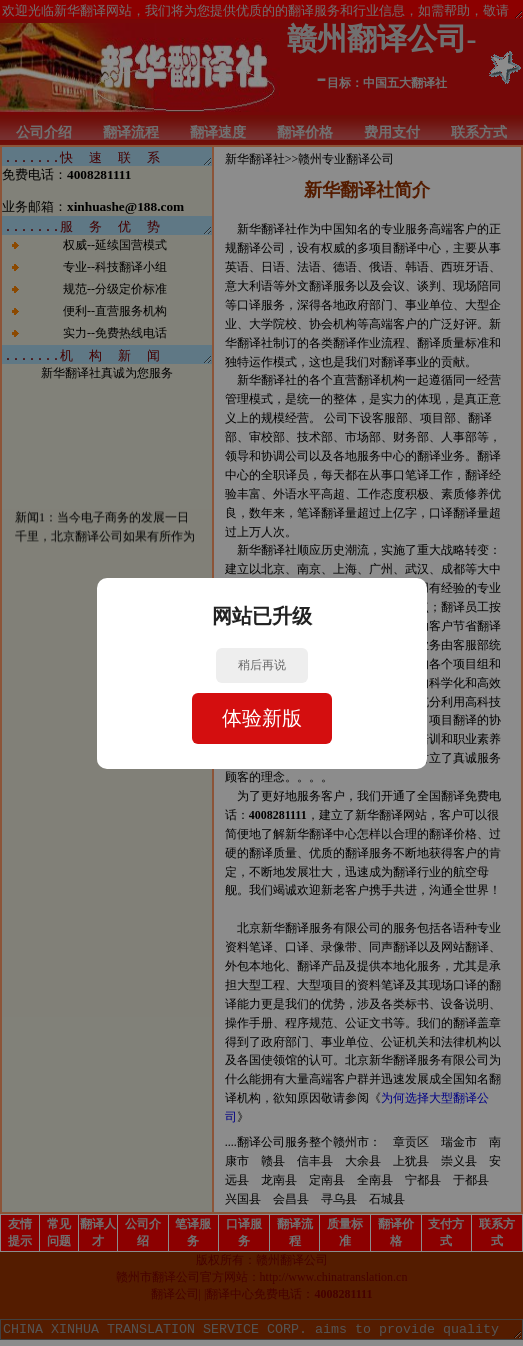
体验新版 (262, 718)
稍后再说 (262, 665)
